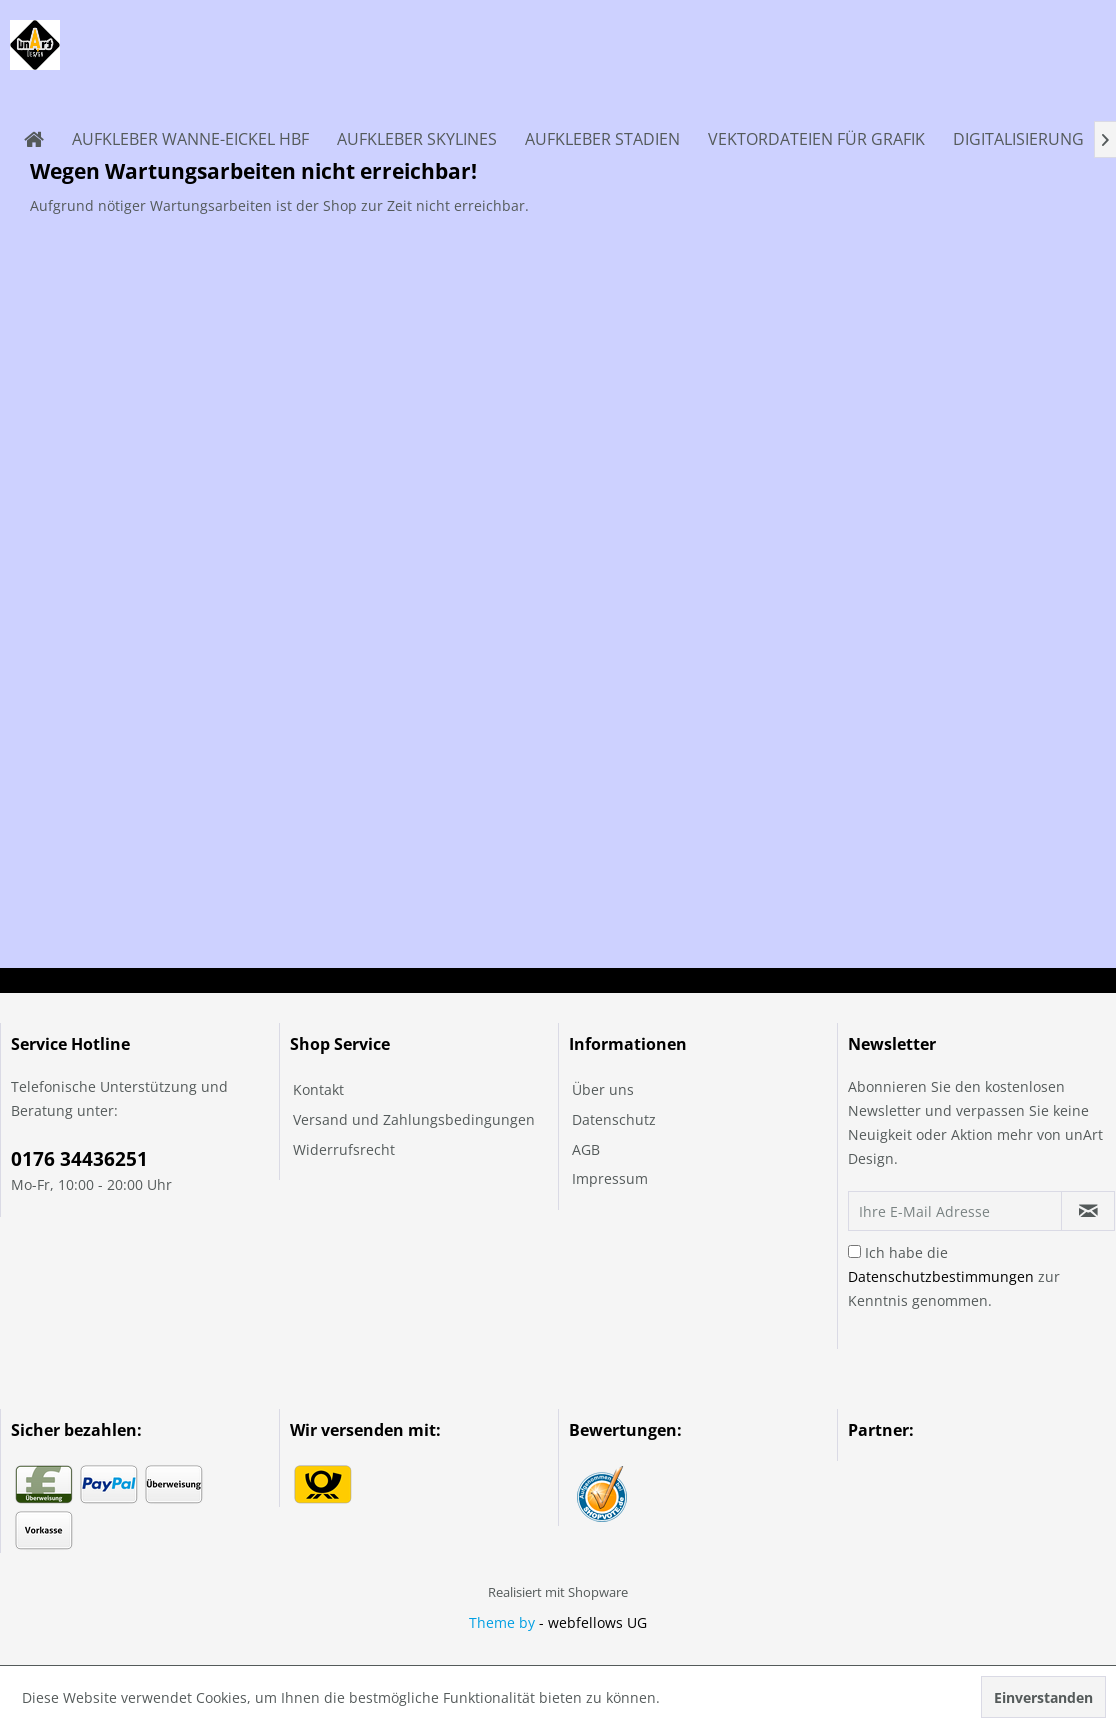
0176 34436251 (79, 1159)
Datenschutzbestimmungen (941, 1276)
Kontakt (318, 1089)
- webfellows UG (593, 1622)
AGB (586, 1149)
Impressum (610, 1178)
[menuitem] (34, 139)
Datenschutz (614, 1119)
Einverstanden (1043, 1697)
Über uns (603, 1089)
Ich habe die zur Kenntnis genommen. (954, 1276)
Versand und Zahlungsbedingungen (414, 1119)
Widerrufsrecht (344, 1149)
